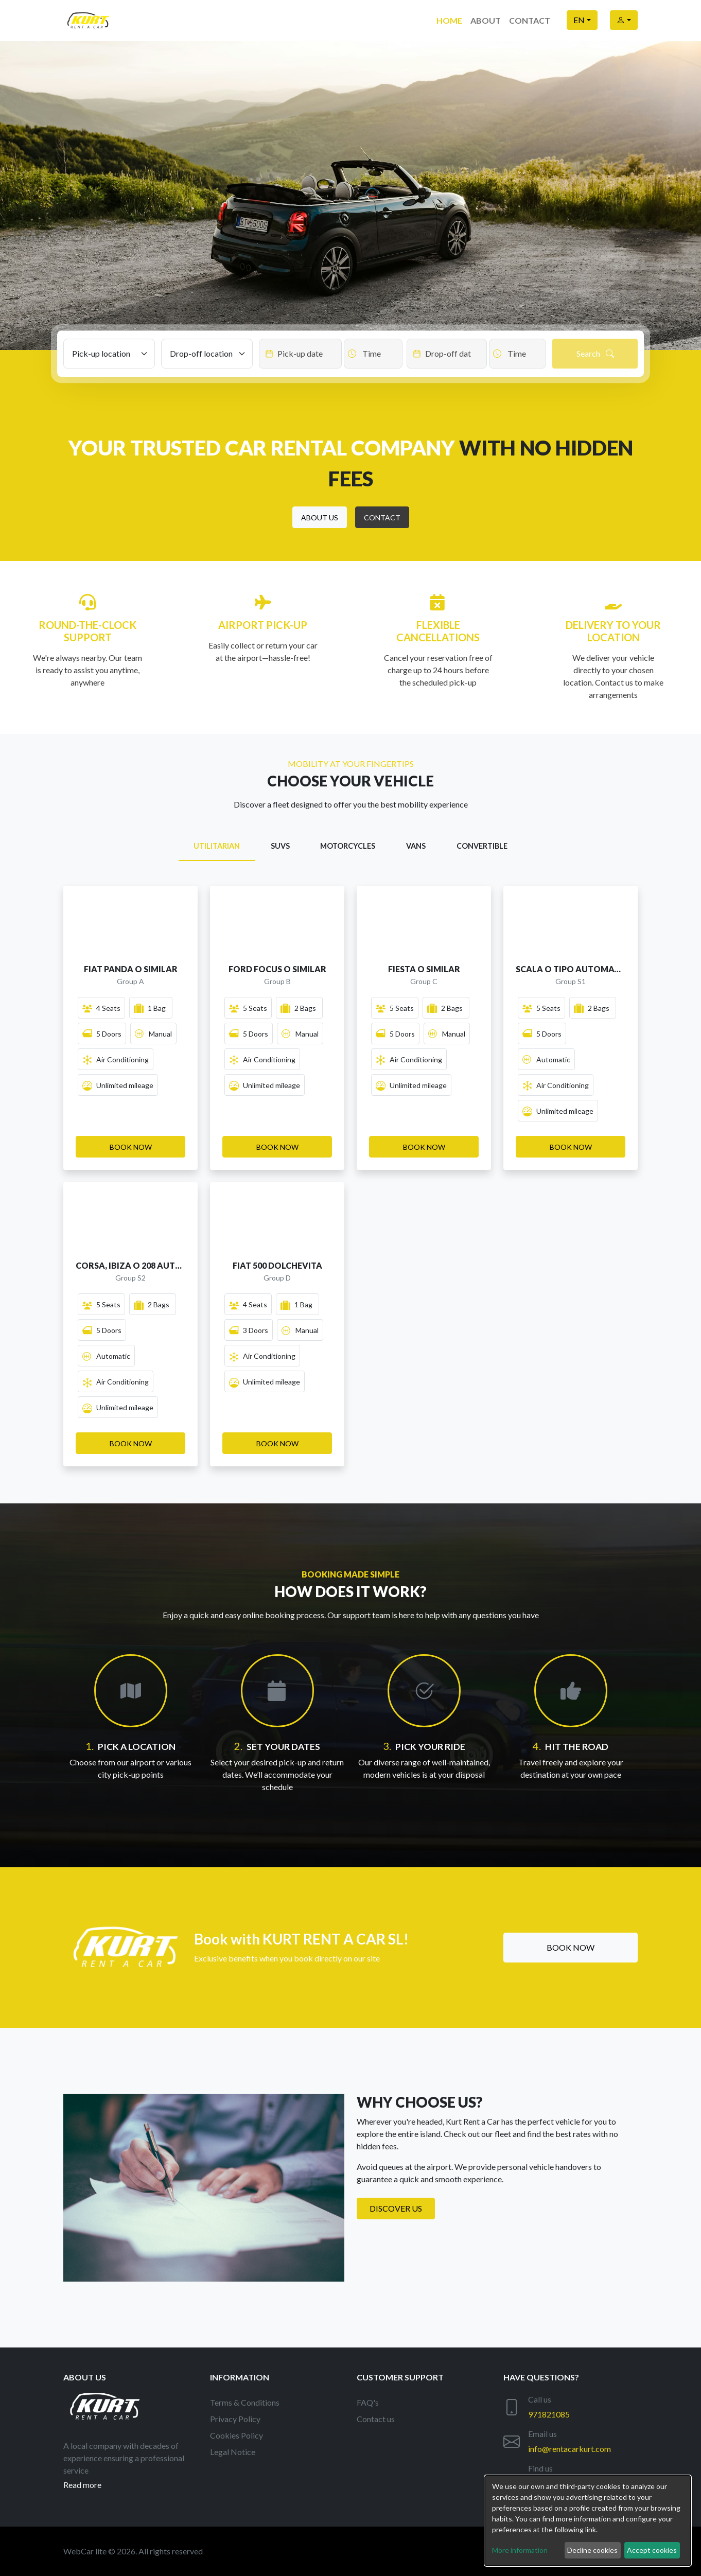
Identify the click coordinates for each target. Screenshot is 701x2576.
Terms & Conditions (244, 2402)
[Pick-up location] (109, 354)
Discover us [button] (396, 2208)
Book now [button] (570, 1947)
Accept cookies (652, 2550)
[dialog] (588, 2521)
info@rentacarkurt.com (569, 2449)
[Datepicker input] (300, 354)
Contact (529, 20)
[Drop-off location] (207, 354)
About (485, 20)
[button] (319, 517)
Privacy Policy (235, 2419)
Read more (82, 2485)
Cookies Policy (236, 2435)
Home (449, 20)
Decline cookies (592, 2550)
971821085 (549, 2414)
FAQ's (368, 2402)
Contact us (376, 2419)
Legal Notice (232, 2452)
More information (520, 2550)
